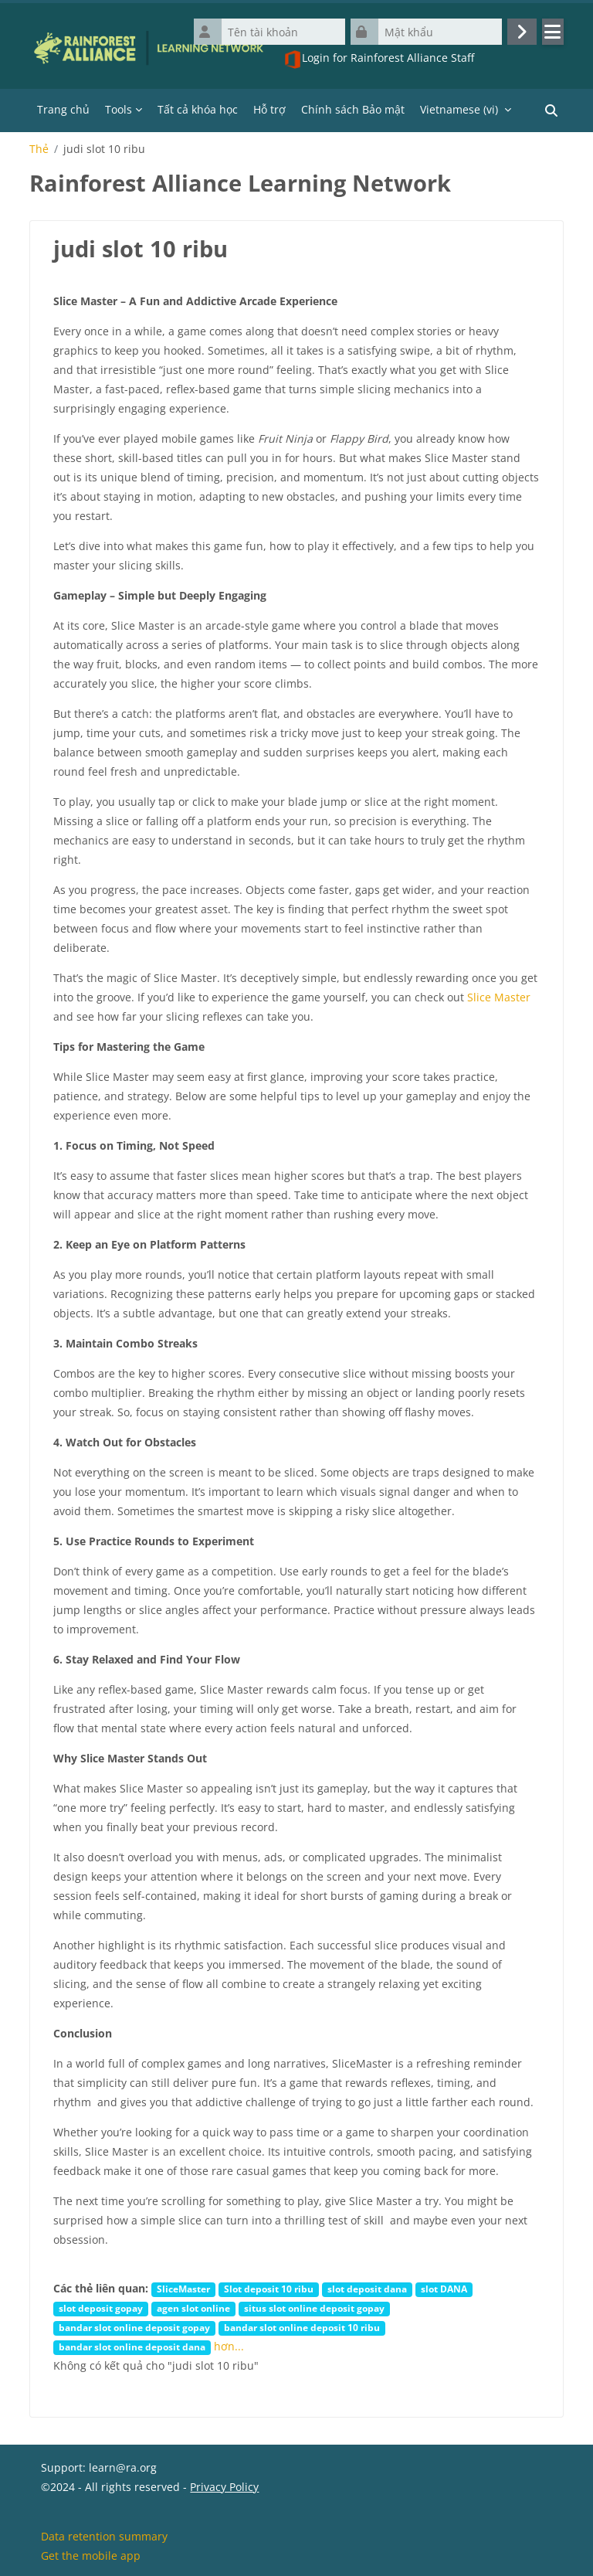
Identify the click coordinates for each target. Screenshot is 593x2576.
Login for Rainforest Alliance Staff (378, 59)
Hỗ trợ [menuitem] (269, 109)
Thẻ (39, 149)
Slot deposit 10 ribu (268, 2288)
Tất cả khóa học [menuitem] (198, 109)
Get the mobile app (91, 2555)
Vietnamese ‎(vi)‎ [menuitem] (459, 109)
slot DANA (444, 2288)
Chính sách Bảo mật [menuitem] (353, 109)
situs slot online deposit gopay (314, 2308)
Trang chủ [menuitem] (63, 109)
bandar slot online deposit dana (132, 2346)
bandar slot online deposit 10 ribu (302, 2327)
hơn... (229, 2346)
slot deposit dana (367, 2288)
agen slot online (193, 2308)
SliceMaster (183, 2288)
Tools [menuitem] (118, 109)
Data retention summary (104, 2536)
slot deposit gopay (101, 2308)
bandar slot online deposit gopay (134, 2327)
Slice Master (498, 997)
